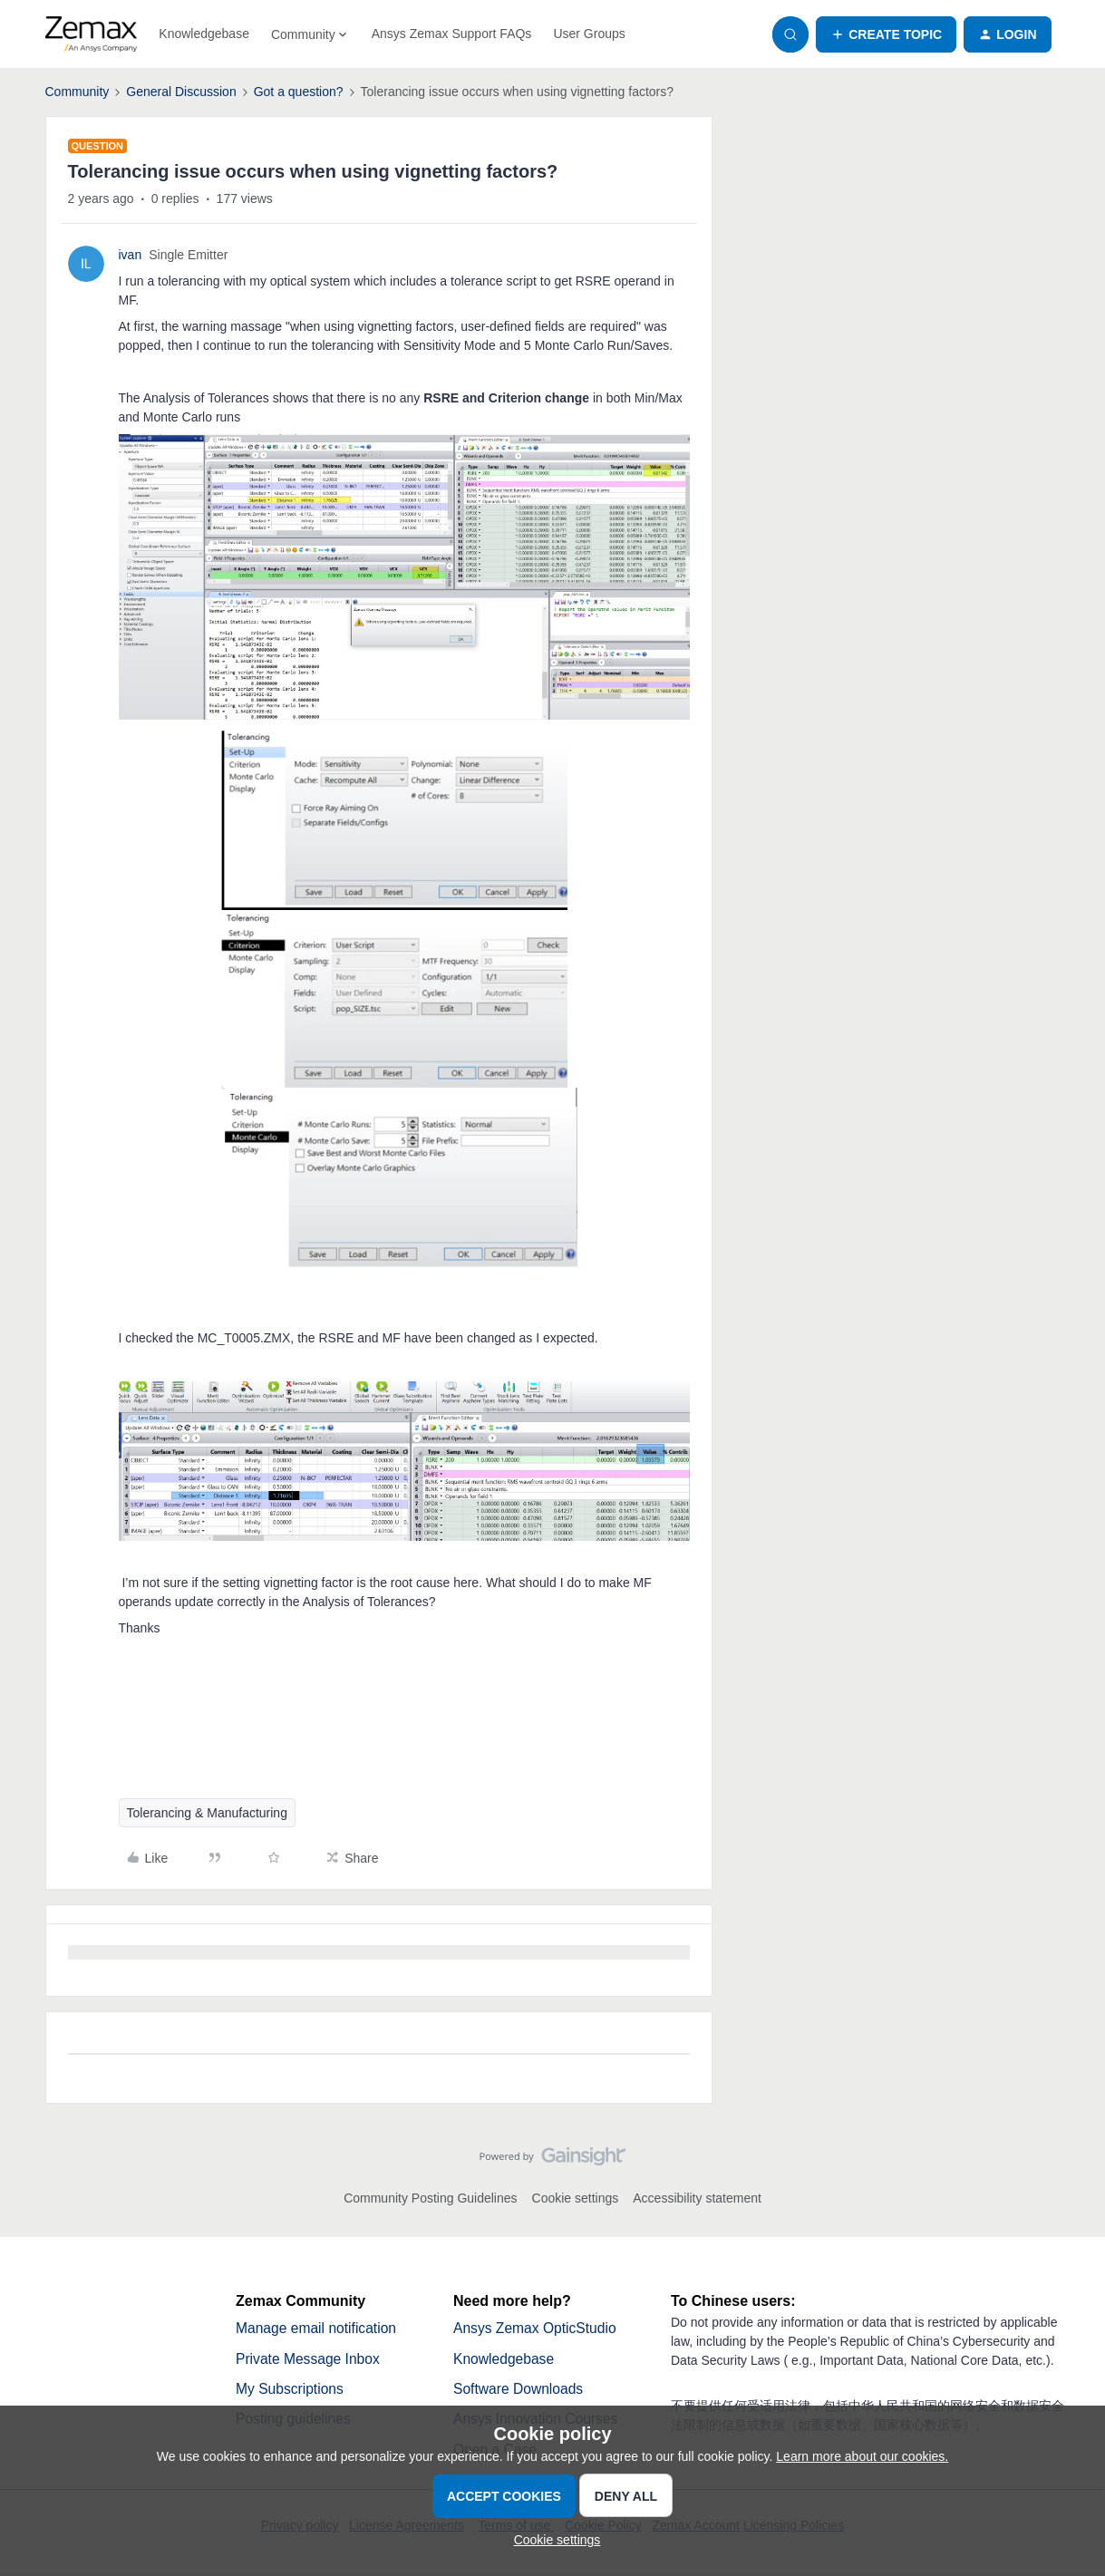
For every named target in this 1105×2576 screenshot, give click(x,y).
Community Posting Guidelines (430, 2198)
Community (77, 91)
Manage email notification (318, 2328)
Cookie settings (575, 2198)
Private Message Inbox (309, 2359)
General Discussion (181, 91)
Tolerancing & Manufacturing (207, 1813)
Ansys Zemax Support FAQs (452, 33)
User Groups (589, 33)
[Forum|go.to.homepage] (91, 34)
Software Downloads (519, 2389)
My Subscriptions (291, 2389)
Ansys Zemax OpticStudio (536, 2328)
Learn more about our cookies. (862, 2456)
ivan (130, 254)
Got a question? (299, 91)
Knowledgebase (204, 33)
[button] (886, 34)
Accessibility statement (697, 2198)
